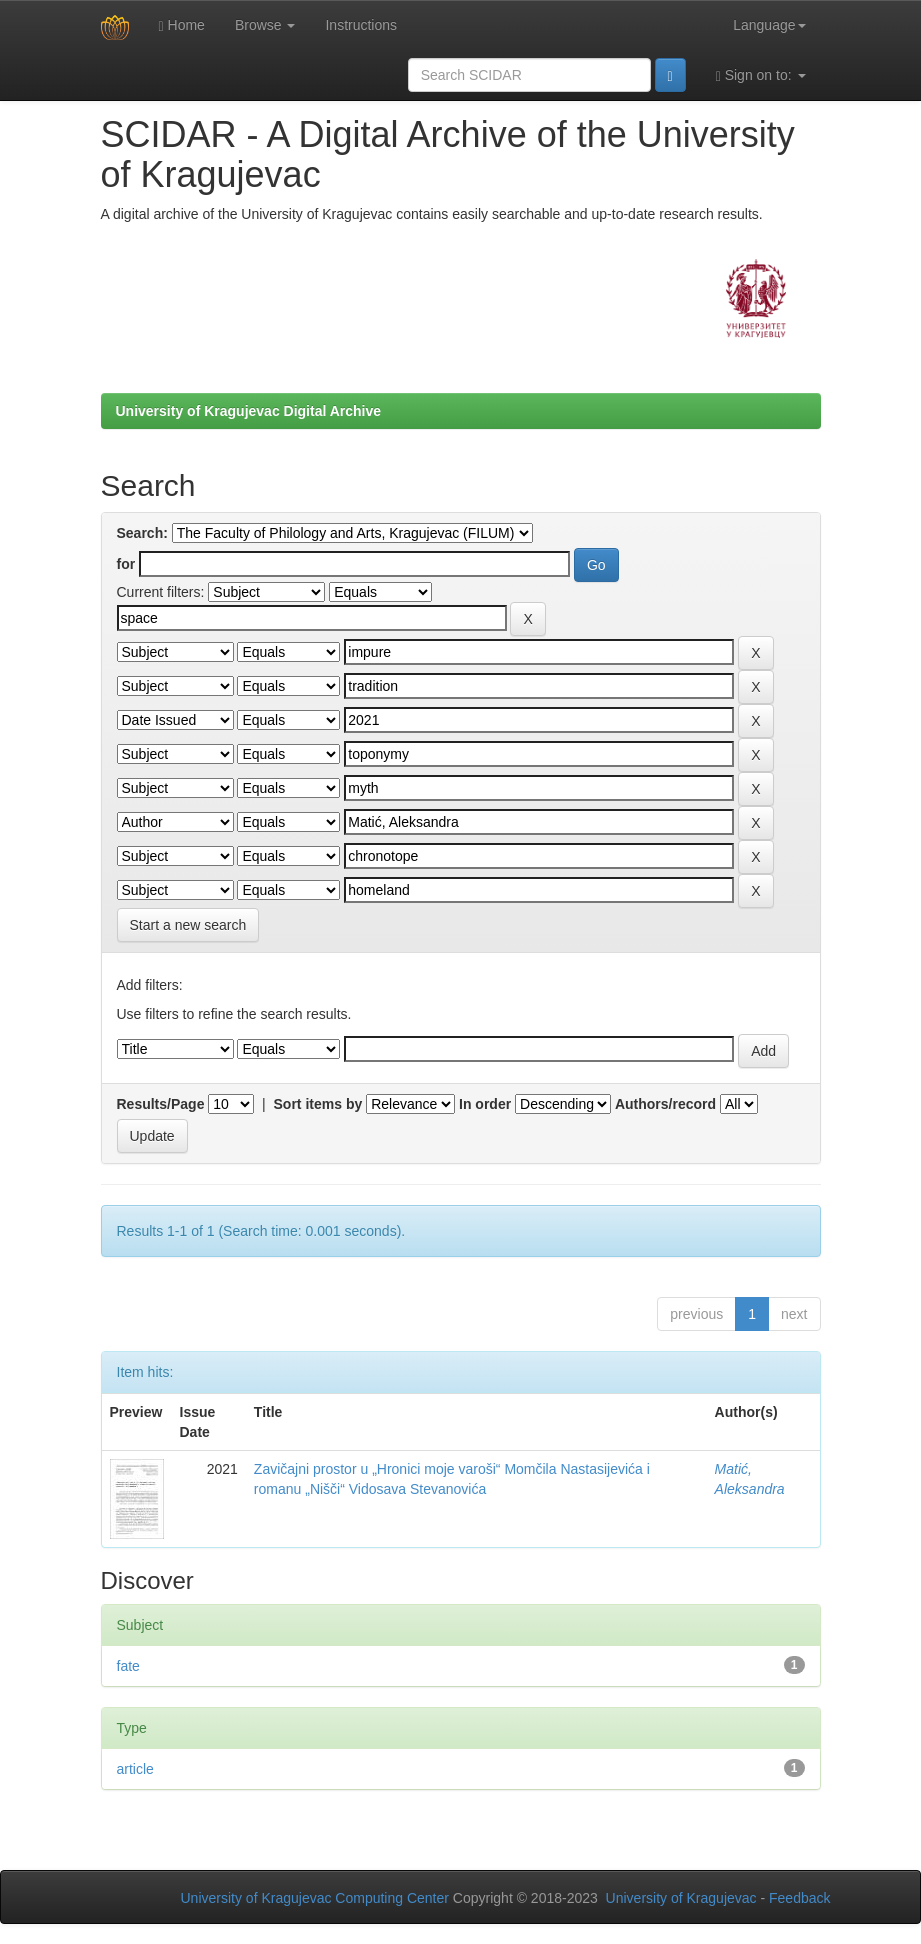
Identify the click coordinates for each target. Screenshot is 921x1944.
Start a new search (188, 925)
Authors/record (665, 1104)
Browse (265, 25)
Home (182, 25)
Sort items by (318, 1104)
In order (485, 1104)
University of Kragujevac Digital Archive (249, 411)
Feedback (799, 1898)
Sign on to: (761, 75)
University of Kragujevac (681, 1898)
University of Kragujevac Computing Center (315, 1898)
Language (769, 25)
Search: (142, 533)
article (135, 1769)
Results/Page (161, 1104)
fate (128, 1666)
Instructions (361, 25)
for (126, 564)
